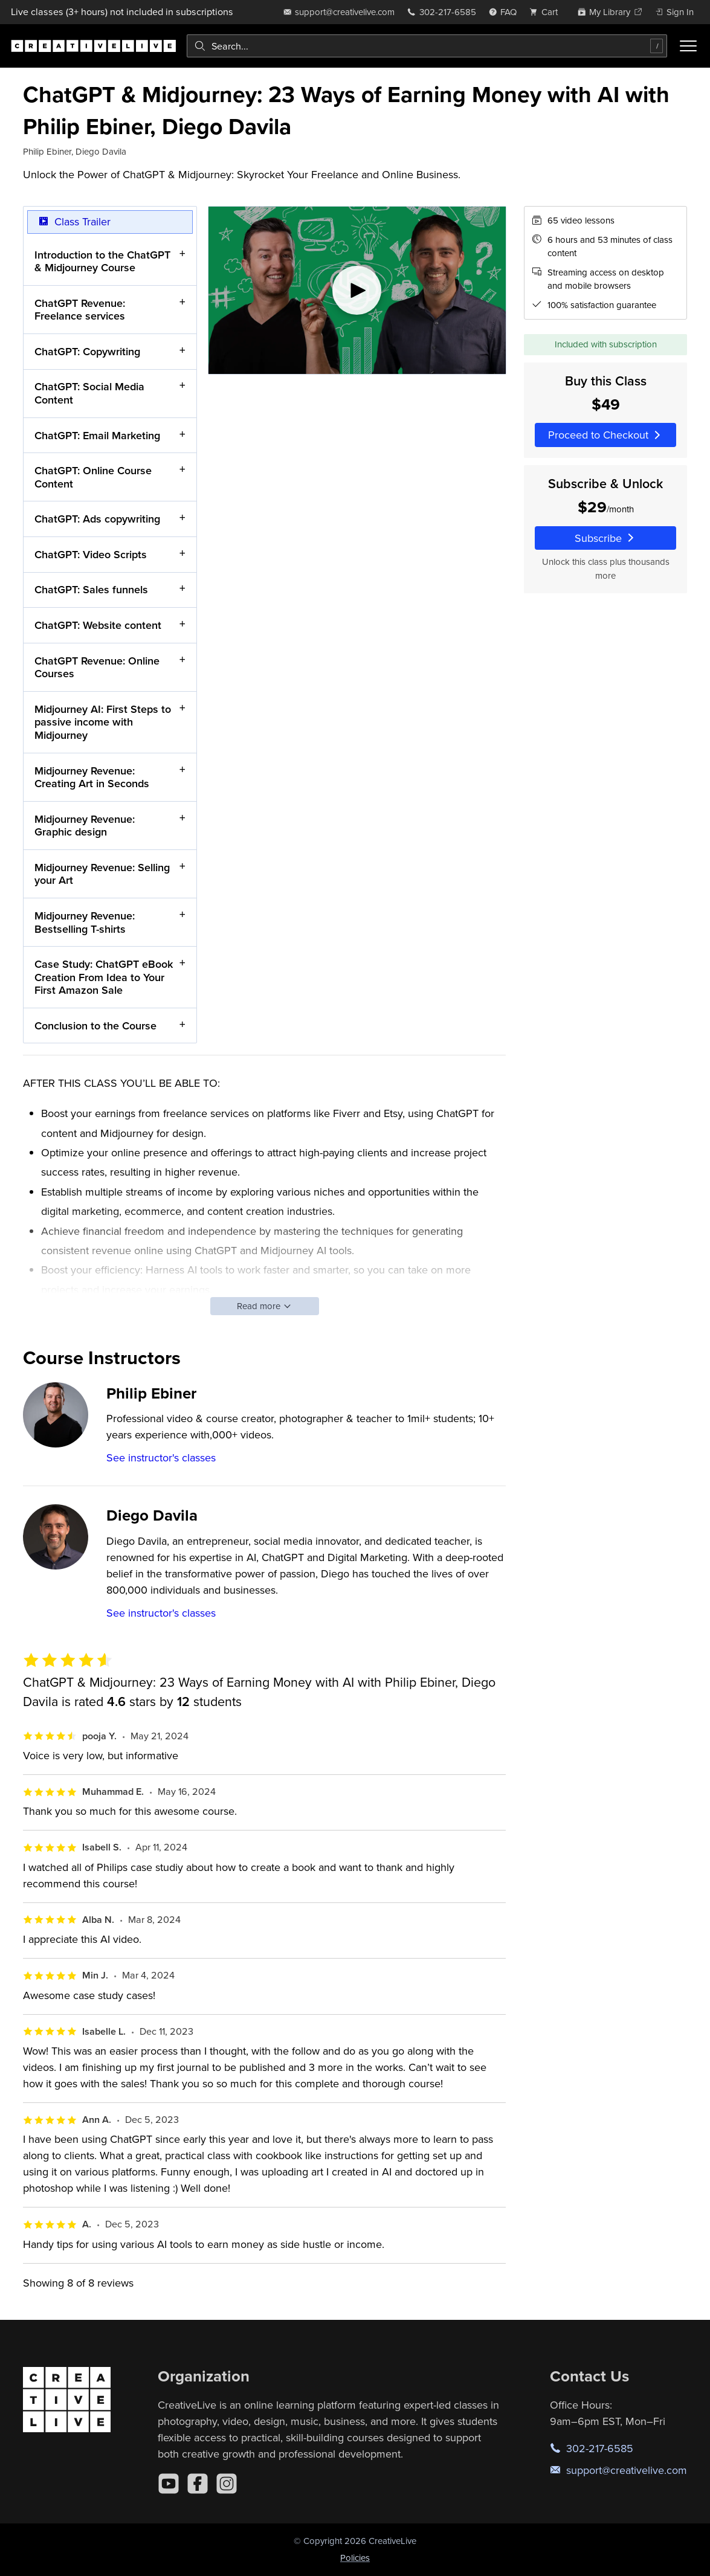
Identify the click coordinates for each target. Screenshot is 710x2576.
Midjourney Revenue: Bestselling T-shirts (84, 922)
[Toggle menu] (688, 46)
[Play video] (357, 290)
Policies (355, 2557)
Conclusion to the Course (95, 1025)
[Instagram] (226, 2483)
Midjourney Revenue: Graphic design (84, 825)
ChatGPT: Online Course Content (93, 477)
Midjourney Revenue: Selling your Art (102, 874)
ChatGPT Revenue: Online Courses (97, 667)
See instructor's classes (161, 1457)
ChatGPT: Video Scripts (90, 554)
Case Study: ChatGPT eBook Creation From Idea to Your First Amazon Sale (103, 977)
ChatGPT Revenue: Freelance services (79, 309)
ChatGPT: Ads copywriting (97, 519)
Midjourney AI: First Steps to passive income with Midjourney (102, 721)
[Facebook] (197, 2483)
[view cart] (547, 12)
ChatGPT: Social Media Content (89, 393)
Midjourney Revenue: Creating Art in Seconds (91, 777)
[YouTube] (168, 2483)
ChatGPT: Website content (97, 625)
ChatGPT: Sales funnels (91, 589)
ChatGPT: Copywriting (87, 351)
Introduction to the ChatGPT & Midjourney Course (102, 261)
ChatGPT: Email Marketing (97, 435)
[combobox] (426, 46)
